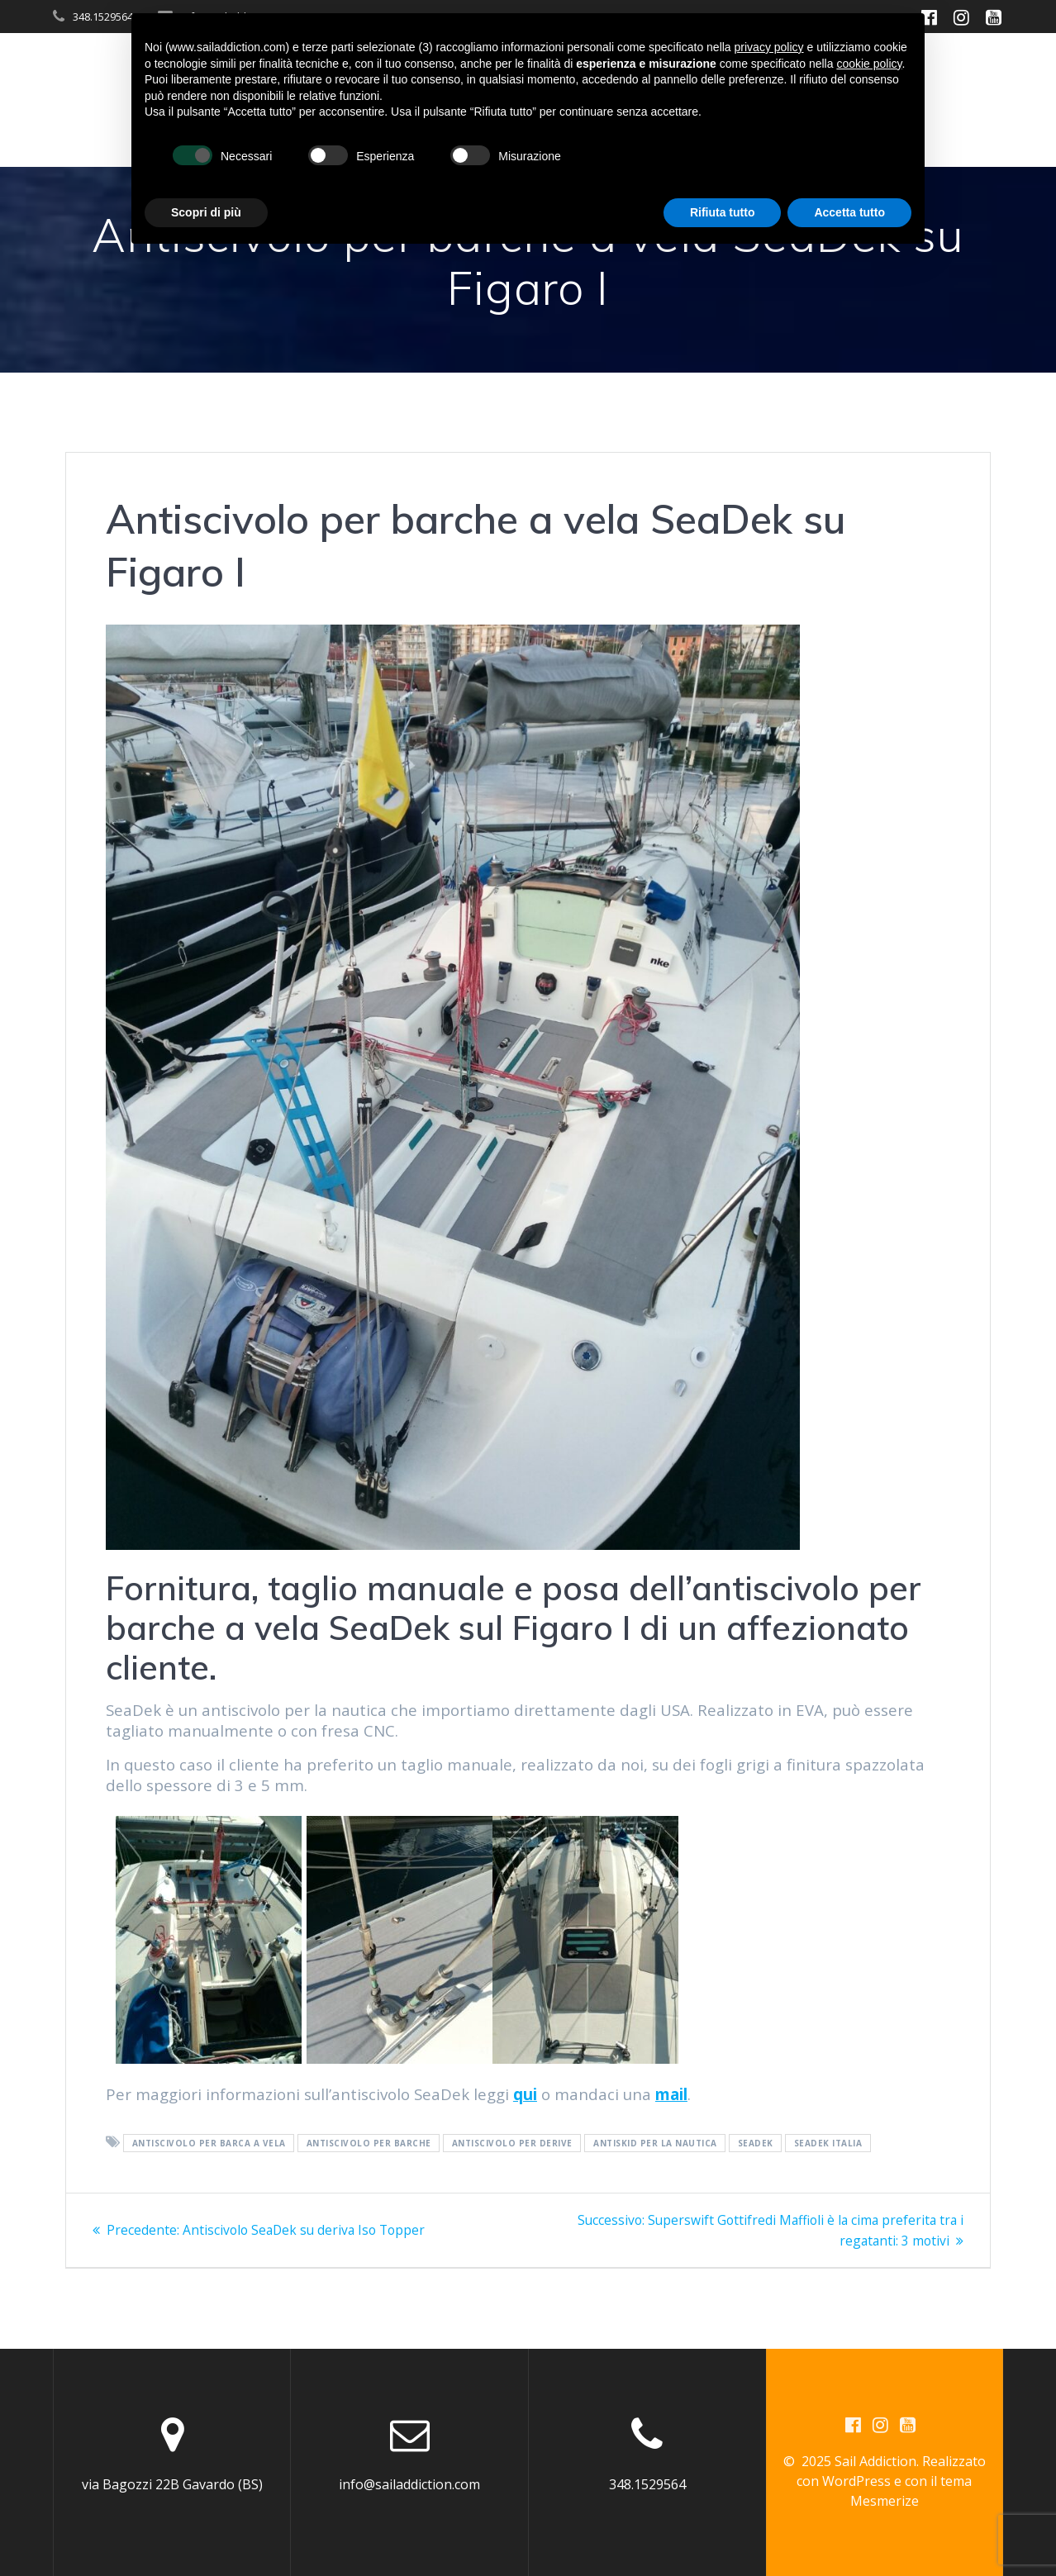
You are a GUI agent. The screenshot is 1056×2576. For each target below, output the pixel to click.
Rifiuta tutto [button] (722, 212)
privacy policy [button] (769, 47)
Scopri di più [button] (206, 212)
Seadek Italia (828, 2143)
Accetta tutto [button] (849, 212)
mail (671, 2094)
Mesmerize (884, 2501)
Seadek (755, 2143)
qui (525, 2094)
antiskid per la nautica (655, 2143)
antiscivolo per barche (369, 2143)
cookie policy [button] (868, 63)
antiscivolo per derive (512, 2143)
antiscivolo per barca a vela (209, 2143)
